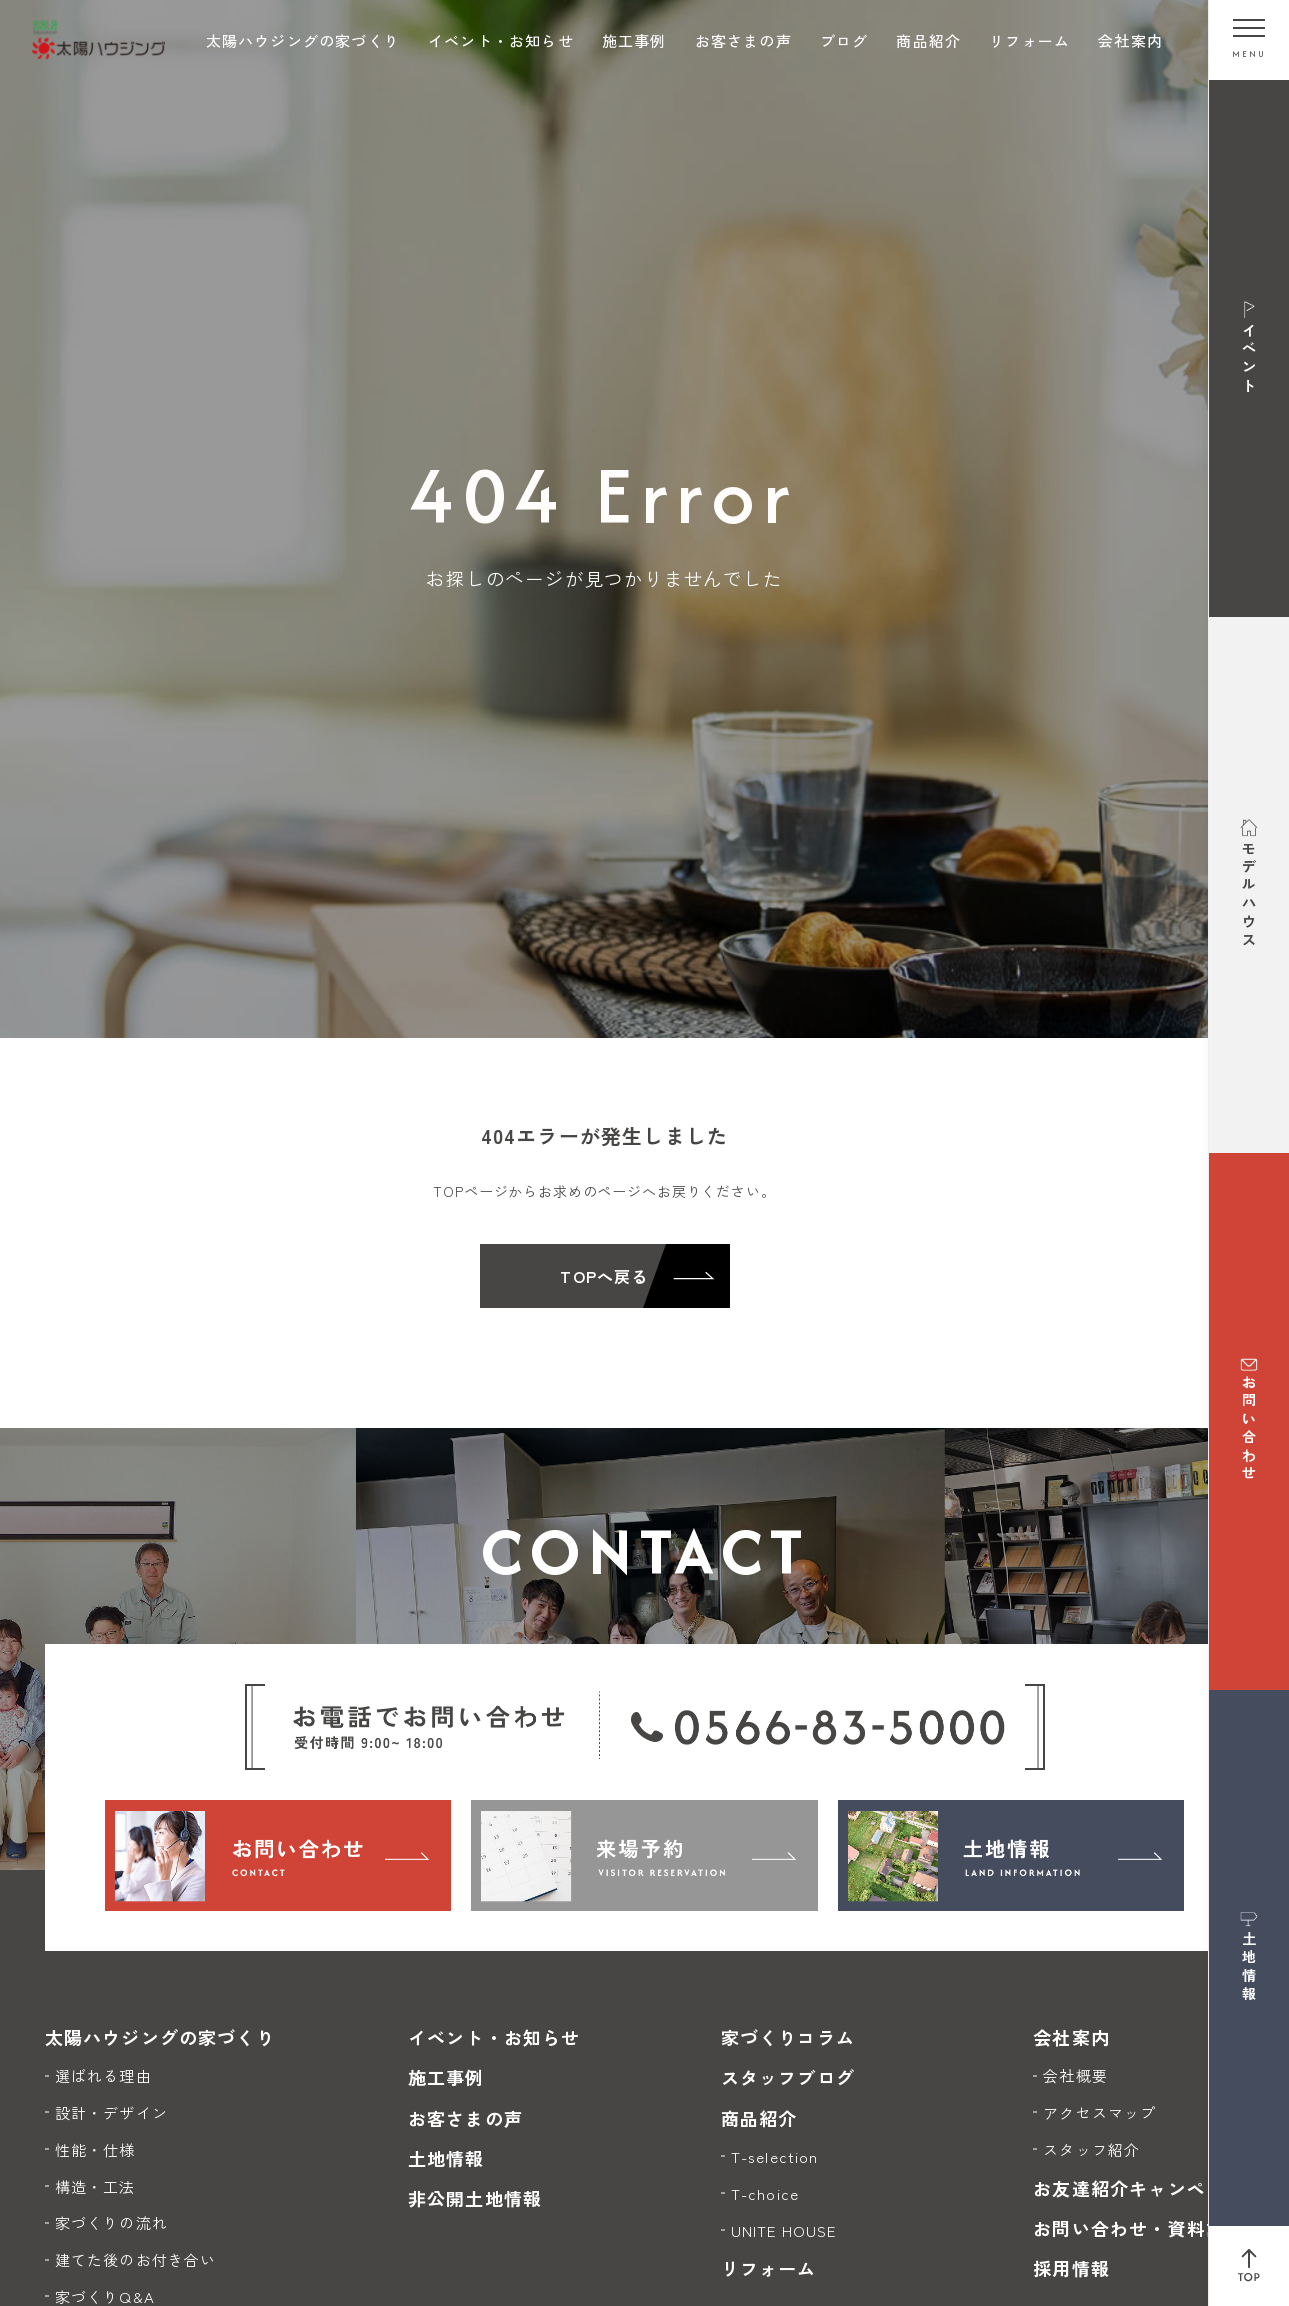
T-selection (775, 2156)
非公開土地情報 (475, 2198)
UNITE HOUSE (784, 2230)
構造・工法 (95, 2186)
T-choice (765, 2193)
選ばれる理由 (103, 2075)
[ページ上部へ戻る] (1249, 2266)
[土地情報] (1011, 1855)
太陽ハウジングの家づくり (303, 40)
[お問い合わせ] (278, 1855)
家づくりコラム (788, 2037)
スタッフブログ (788, 2077)
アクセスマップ (1099, 2112)
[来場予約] (644, 1855)
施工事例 (634, 40)
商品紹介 (928, 40)
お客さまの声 (743, 40)
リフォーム (1029, 40)
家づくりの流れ (111, 2222)
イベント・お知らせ (501, 40)
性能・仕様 (95, 2149)
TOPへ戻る (604, 1276)
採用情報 (1071, 2268)
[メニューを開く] (1249, 40)
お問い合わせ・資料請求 (1138, 2228)
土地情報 (446, 2158)
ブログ (844, 40)
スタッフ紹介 (1091, 2149)
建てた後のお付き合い (136, 2259)
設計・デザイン (111, 2112)
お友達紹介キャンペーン (1138, 2188)
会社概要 (1075, 2075)
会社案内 (1130, 40)
